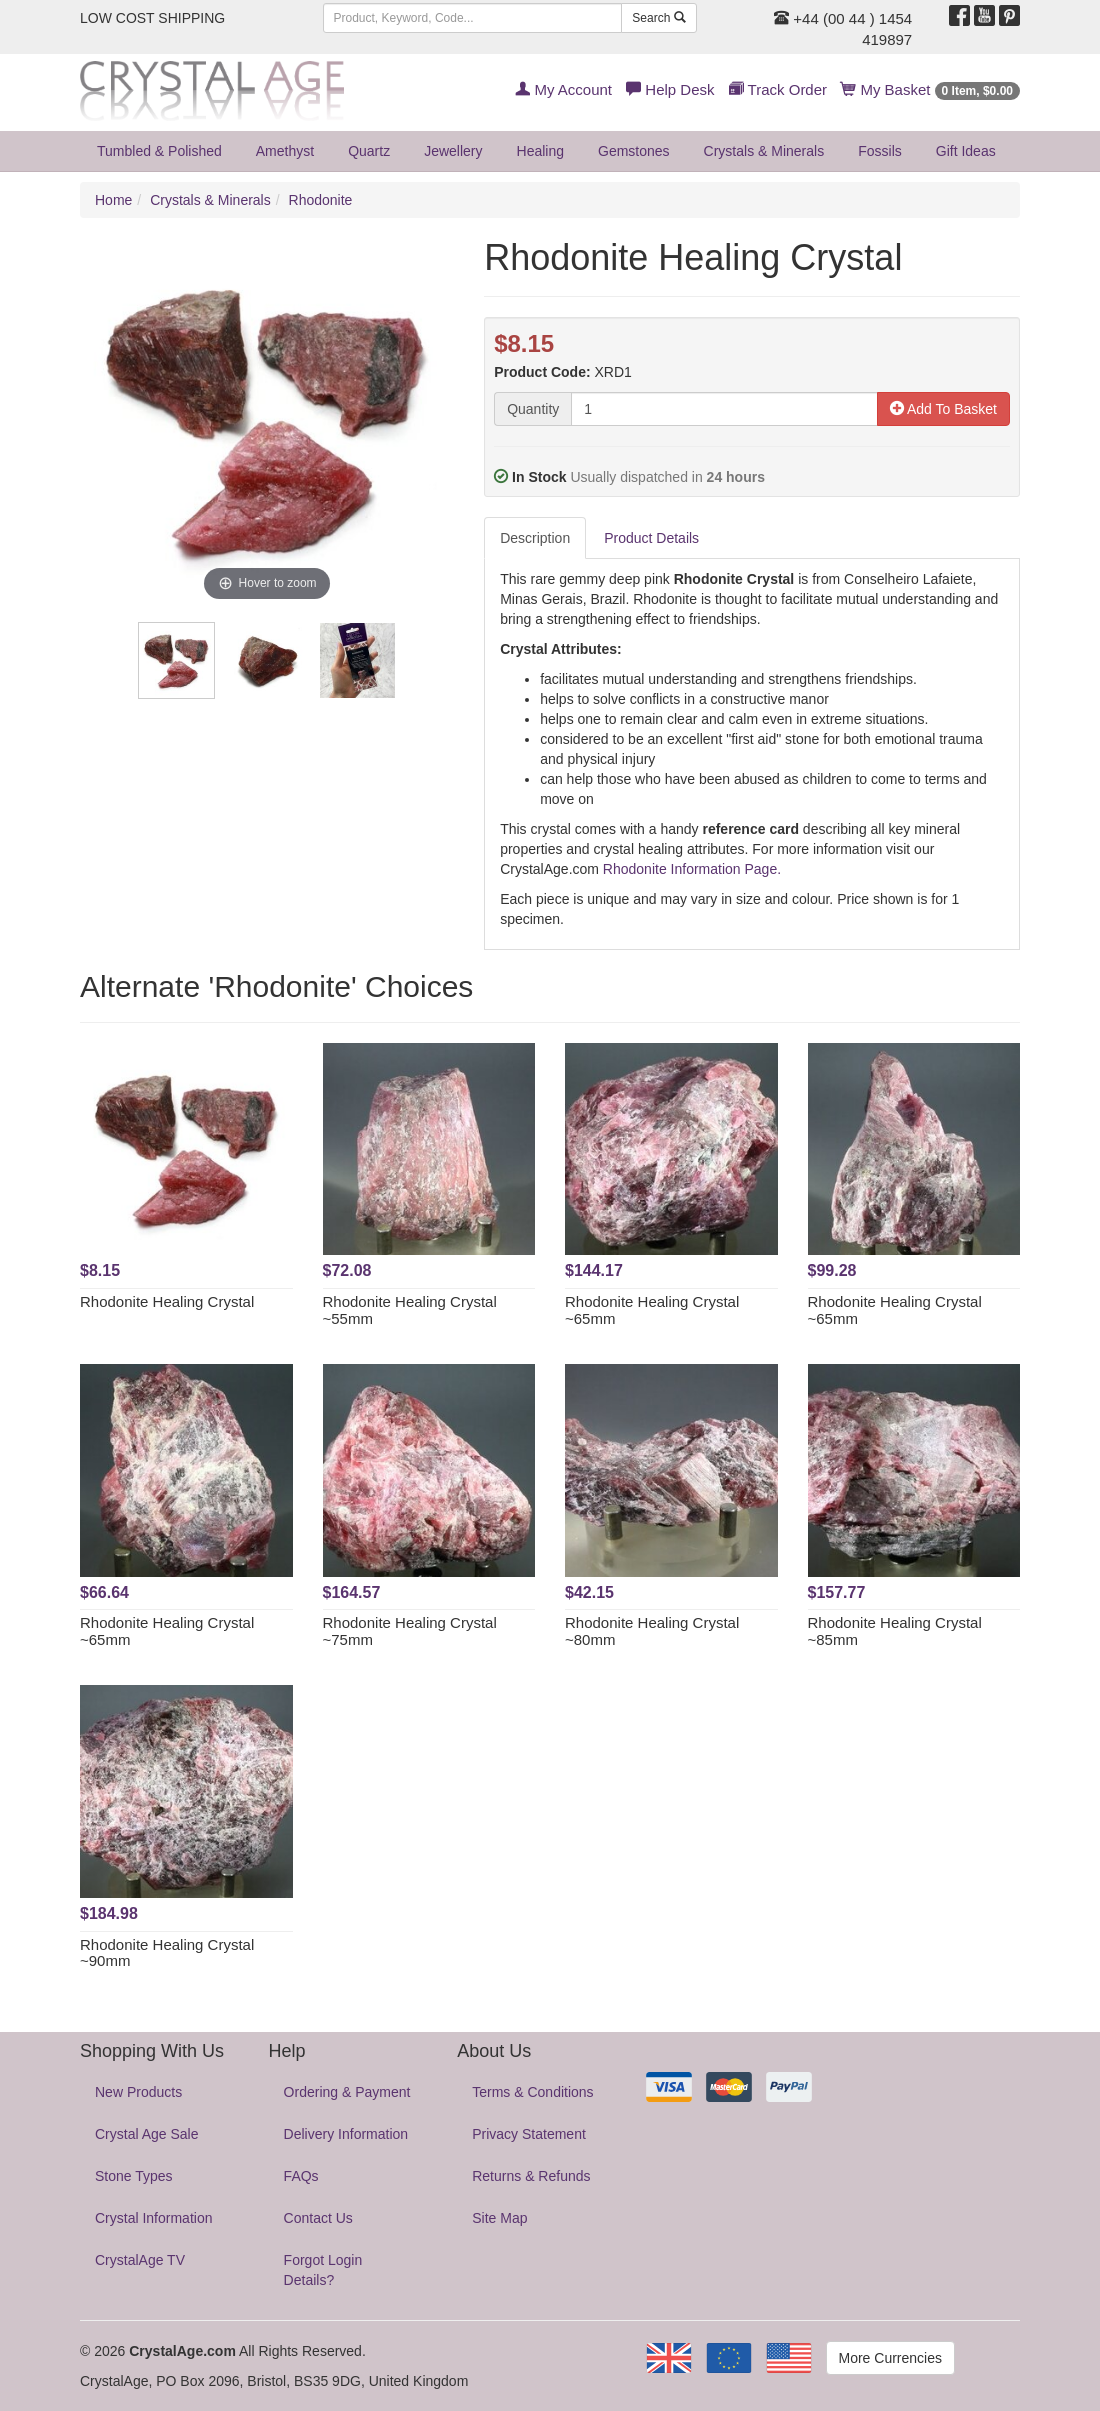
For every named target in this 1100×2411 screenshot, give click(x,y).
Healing (540, 151)
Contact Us (318, 2218)
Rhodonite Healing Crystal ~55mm (410, 1310)
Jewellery (453, 151)
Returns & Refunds (531, 2176)
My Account (563, 89)
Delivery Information (346, 2134)
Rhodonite (321, 200)
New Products (138, 2092)
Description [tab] (535, 538)
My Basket (930, 89)
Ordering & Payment (347, 2092)
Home (113, 200)
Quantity (533, 409)
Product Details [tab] (651, 538)
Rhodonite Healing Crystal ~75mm (410, 1631)
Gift (966, 151)
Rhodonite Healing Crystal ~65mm (652, 1310)
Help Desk (670, 89)
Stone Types (134, 2176)
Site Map (499, 2218)
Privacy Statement (529, 2134)
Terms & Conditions (532, 2092)
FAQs (301, 2176)
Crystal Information (153, 2218)
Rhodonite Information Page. (692, 869)
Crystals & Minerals (764, 151)
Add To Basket (943, 409)
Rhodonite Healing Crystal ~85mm (895, 1631)
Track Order (778, 89)
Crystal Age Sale (147, 2134)
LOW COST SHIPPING (152, 18)
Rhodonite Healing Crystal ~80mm (652, 1631)
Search (658, 18)
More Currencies (890, 2358)
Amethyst (285, 151)
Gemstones (634, 151)
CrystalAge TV (140, 2260)
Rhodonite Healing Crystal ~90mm (167, 1953)
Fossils (880, 151)
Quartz (369, 151)
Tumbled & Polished (159, 151)
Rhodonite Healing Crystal (167, 1301)
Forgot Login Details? (323, 2270)
